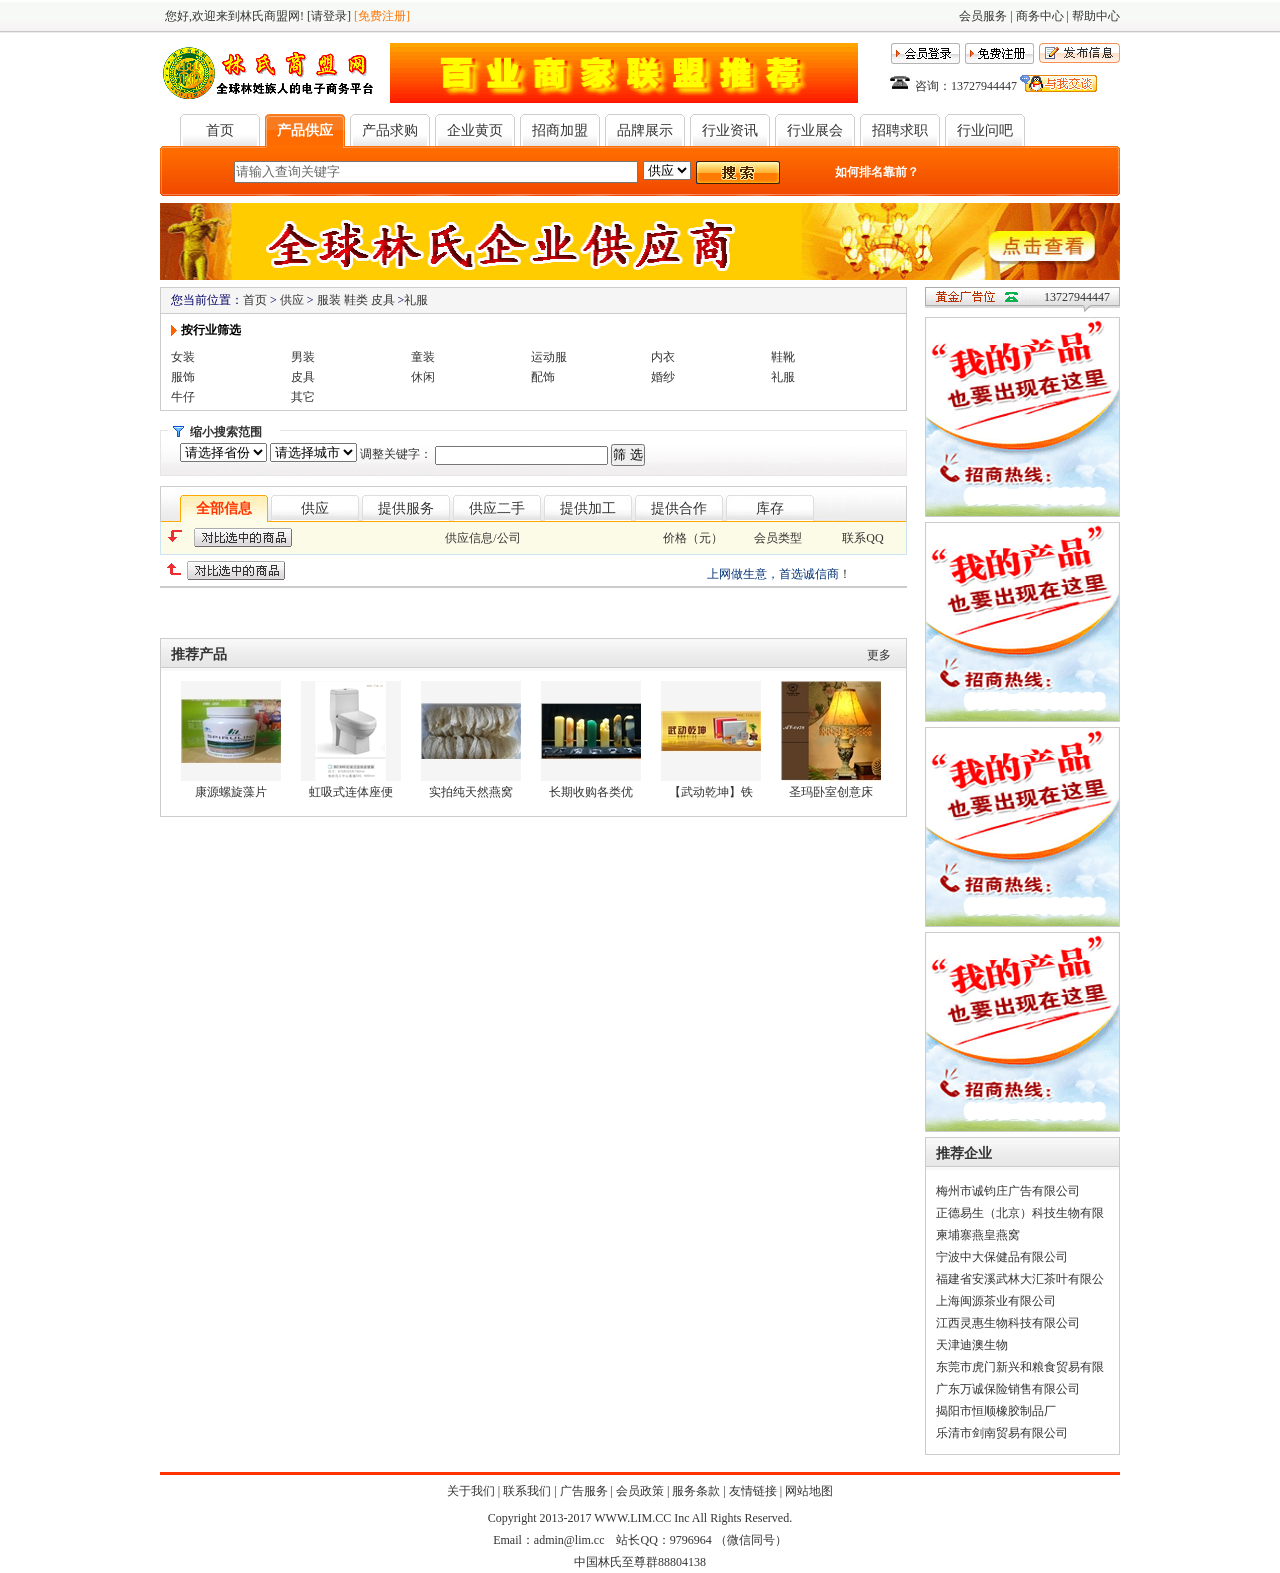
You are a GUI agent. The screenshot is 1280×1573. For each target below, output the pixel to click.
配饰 (543, 377)
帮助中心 (1096, 16)
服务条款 (696, 1491)
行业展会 (815, 130)
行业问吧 (985, 130)
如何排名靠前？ (877, 172)
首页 (220, 130)
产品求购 (390, 130)
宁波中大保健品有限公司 (1002, 1257)
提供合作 (679, 508)
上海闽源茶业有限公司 (996, 1301)
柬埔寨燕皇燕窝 (978, 1235)
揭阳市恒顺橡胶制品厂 (996, 1411)
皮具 (303, 377)
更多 (879, 655)
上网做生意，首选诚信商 (773, 574)
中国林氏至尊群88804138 (640, 1562)
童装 (423, 357)
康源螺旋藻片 (231, 792)
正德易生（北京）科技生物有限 (1020, 1213)
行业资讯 (730, 130)
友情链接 (753, 1491)
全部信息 (224, 508)
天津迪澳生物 (972, 1345)
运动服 (549, 357)
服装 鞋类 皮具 (356, 300)
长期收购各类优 (591, 792)
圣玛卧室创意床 (831, 792)
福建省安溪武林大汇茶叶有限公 (1020, 1279)
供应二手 (497, 508)
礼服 (416, 300)
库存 (770, 508)
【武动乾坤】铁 (711, 792)
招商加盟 (560, 130)
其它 (303, 397)
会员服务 (983, 16)
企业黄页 (475, 130)
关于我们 (471, 1491)
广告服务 (584, 1491)
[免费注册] (382, 16)
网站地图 (809, 1491)
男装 (303, 357)
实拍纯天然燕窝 (471, 792)
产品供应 (305, 130)
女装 (183, 357)
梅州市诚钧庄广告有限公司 (1008, 1191)
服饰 (183, 377)
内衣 (663, 357)
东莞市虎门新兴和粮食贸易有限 (1020, 1367)
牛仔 (183, 397)
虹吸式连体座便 (351, 792)
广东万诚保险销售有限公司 (1008, 1389)
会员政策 (640, 1491)
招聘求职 (900, 130)
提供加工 (588, 508)
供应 (292, 300)
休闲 (423, 377)
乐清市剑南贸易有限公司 (1002, 1433)
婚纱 (663, 377)
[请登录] (329, 16)
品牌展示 (645, 130)
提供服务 (406, 508)
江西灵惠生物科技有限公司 (1008, 1323)
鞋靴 (783, 357)
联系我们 (527, 1491)
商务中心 (1040, 16)
